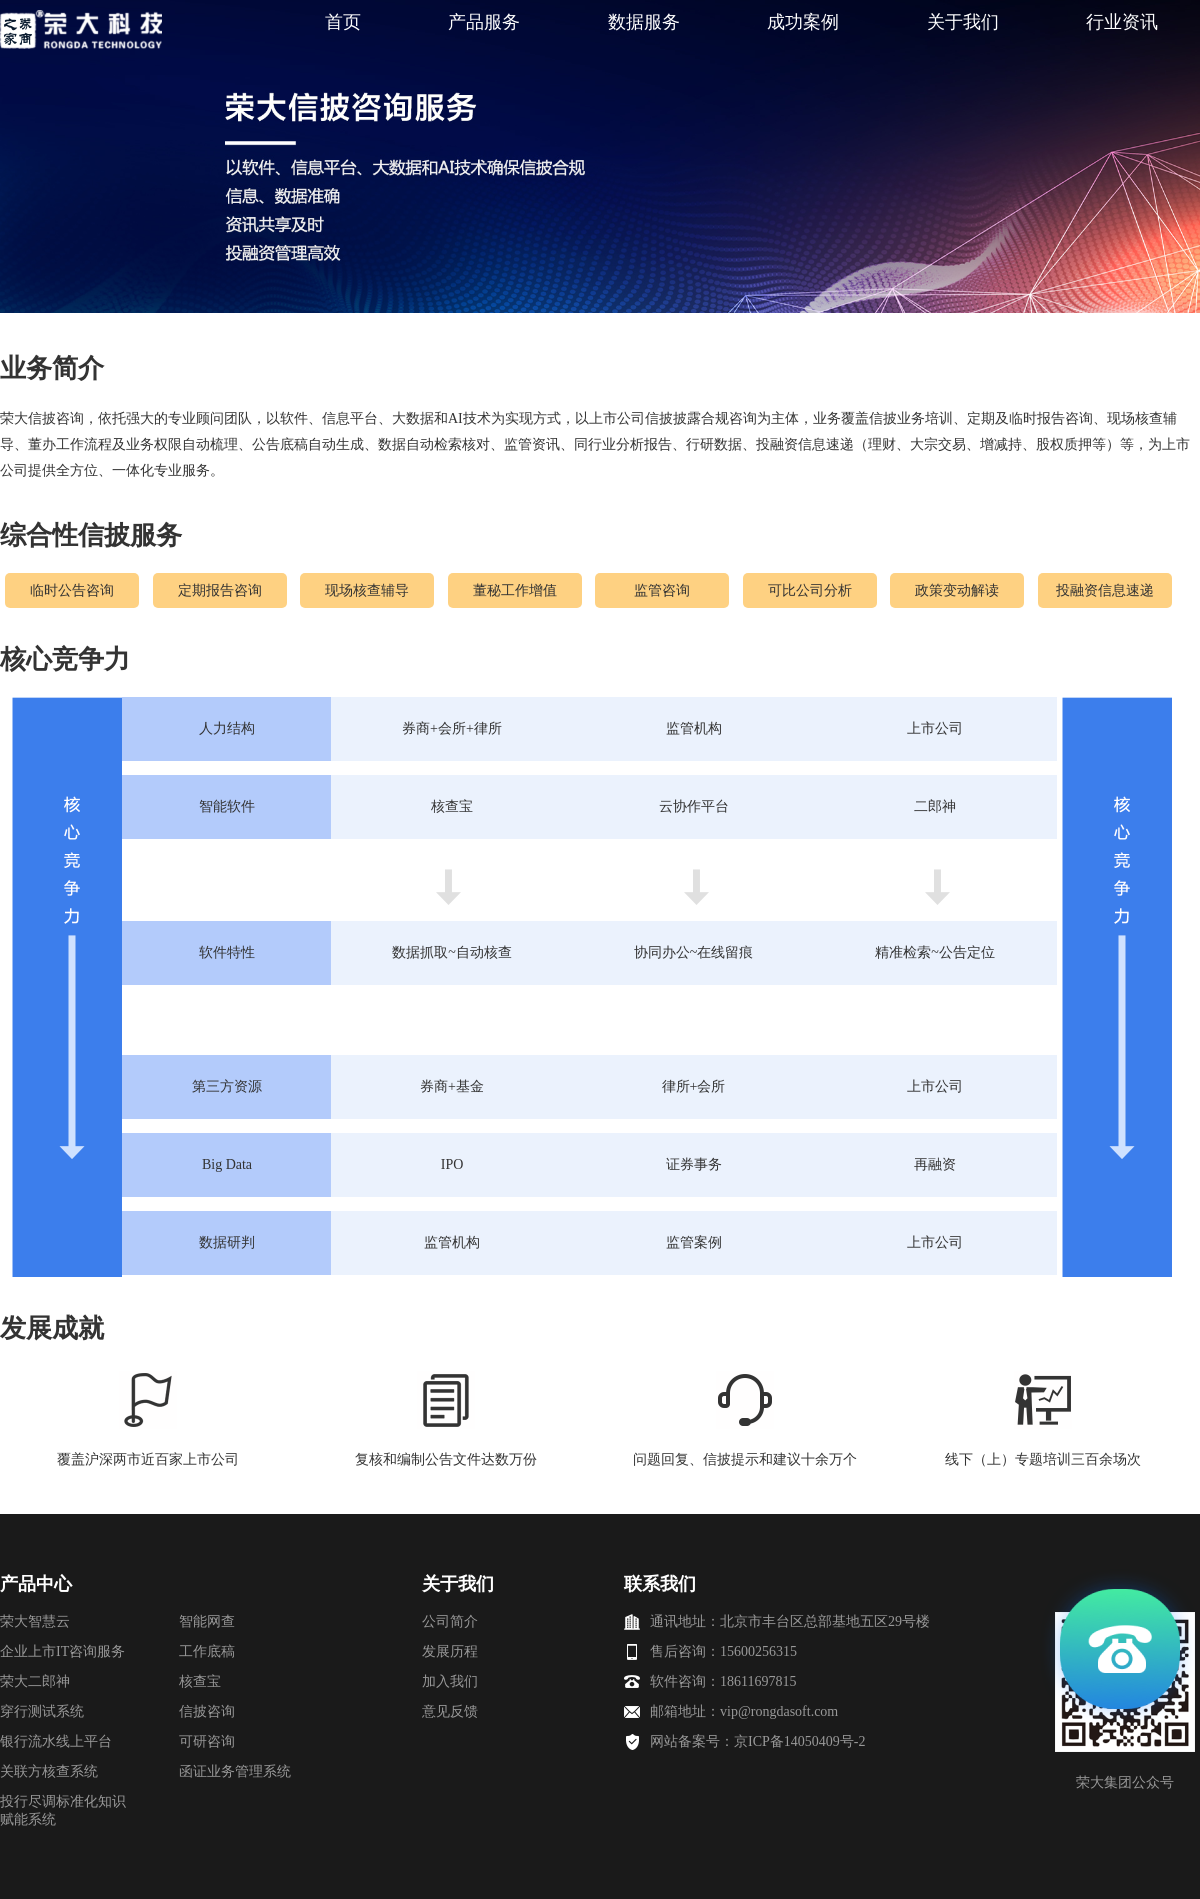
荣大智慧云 (35, 1621)
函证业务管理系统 (235, 1771)
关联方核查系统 (49, 1771)
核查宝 (200, 1681)
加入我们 (450, 1681)
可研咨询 (207, 1741)
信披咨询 (207, 1711)
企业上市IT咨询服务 (62, 1651)
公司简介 (450, 1621)
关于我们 (963, 22)
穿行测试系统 (42, 1711)
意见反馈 (450, 1711)
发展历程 (450, 1651)
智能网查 (207, 1621)
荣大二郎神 (35, 1681)
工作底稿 (207, 1651)
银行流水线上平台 (56, 1741)
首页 (343, 22)
